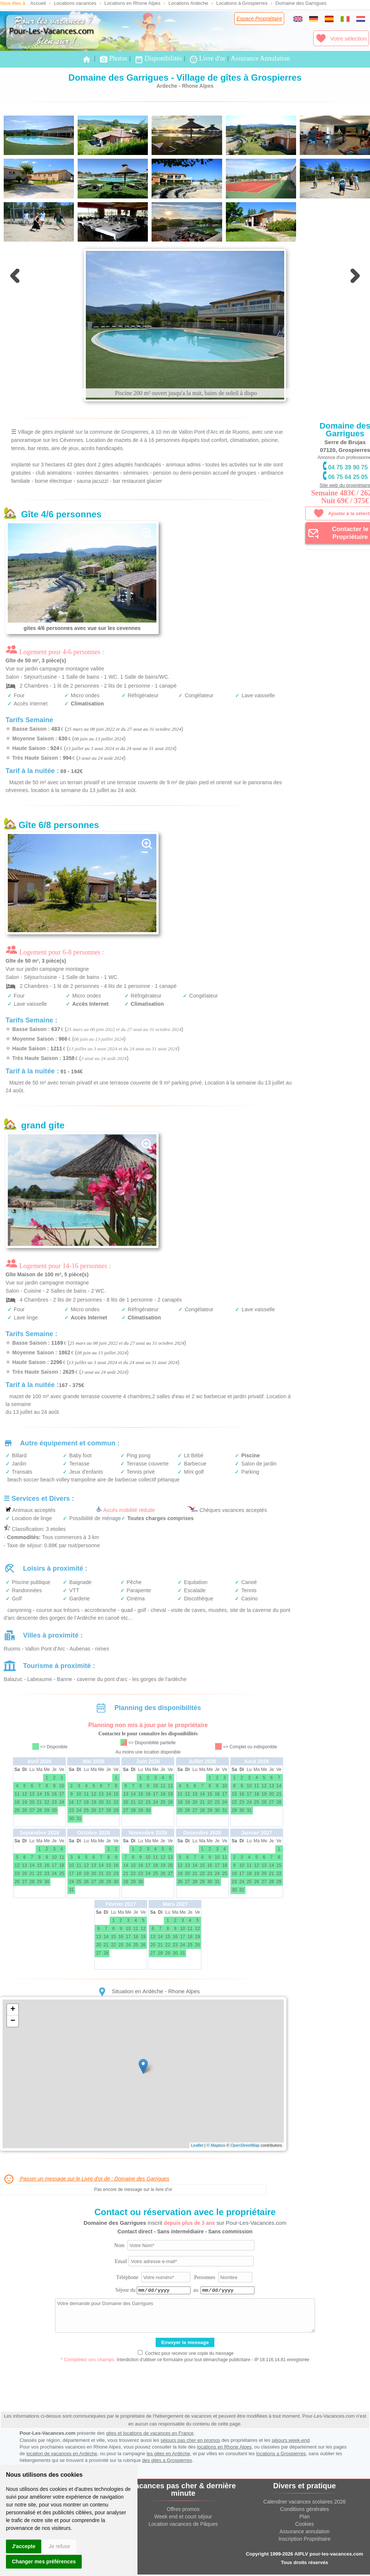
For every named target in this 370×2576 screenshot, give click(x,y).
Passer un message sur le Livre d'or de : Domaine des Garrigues (86, 2179)
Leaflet (197, 2145)
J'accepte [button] (23, 2546)
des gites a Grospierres (167, 2460)
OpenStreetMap (245, 2145)
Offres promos (183, 2509)
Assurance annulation (304, 2531)
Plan (304, 2517)
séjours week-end (290, 2440)
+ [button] (12, 2009)
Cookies (304, 2524)
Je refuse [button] (59, 2546)
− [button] (12, 2021)
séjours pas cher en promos (190, 2440)
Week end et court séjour (183, 2517)
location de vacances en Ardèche (61, 2453)
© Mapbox (216, 2145)
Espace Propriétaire (259, 19)
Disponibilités (158, 59)
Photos (113, 59)
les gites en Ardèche (168, 2453)
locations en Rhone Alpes (224, 2447)
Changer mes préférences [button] (44, 2561)
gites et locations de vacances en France (150, 2433)
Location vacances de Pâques (183, 2524)
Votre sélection (341, 38)
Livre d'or (207, 59)
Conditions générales (304, 2509)
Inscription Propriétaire (305, 2539)
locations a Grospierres (281, 2453)
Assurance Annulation (260, 58)
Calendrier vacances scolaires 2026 (304, 2502)
